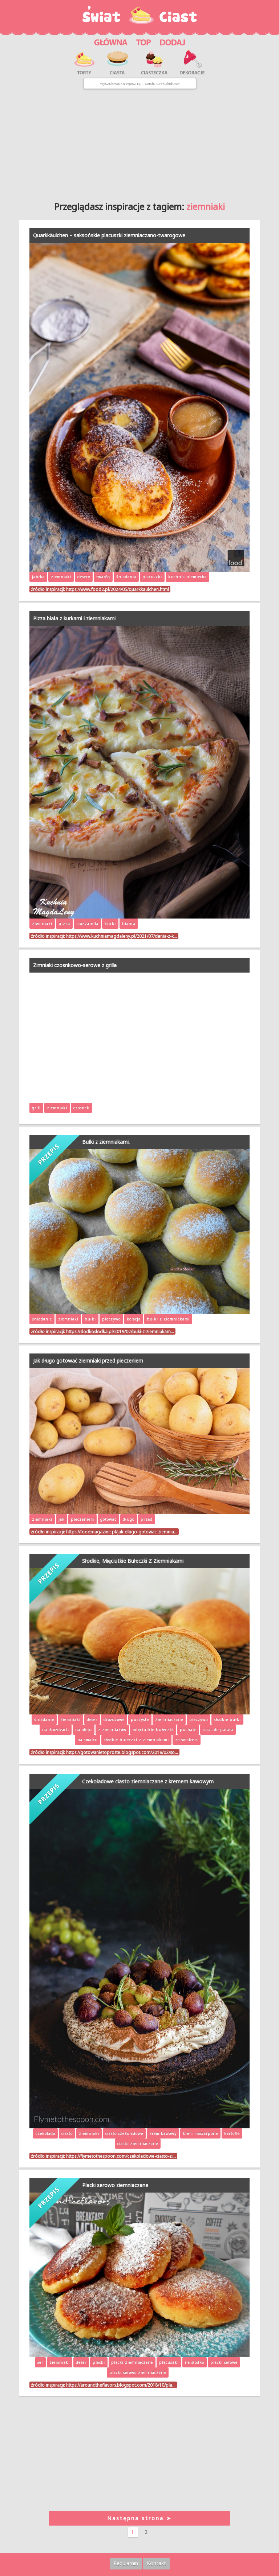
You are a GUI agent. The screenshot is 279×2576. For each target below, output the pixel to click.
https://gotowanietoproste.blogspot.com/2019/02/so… (122, 1752)
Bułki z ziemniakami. (106, 1141)
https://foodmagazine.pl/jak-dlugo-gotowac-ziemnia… (121, 1531)
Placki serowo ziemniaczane (115, 2185)
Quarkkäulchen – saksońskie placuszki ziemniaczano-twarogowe (109, 235)
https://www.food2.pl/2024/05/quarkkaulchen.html (117, 589)
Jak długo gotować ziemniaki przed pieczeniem (88, 1360)
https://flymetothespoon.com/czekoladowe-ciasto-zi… (121, 2156)
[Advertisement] (139, 142)
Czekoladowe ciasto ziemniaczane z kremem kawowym (148, 1781)
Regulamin (125, 2563)
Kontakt (156, 2563)
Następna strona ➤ (139, 2518)
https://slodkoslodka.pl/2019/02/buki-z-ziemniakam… (120, 1331)
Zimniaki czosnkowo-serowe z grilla (75, 965)
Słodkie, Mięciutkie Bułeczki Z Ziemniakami (132, 1560)
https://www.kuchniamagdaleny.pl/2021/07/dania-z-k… (121, 936)
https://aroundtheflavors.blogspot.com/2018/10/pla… (120, 2385)
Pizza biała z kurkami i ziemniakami (74, 618)
